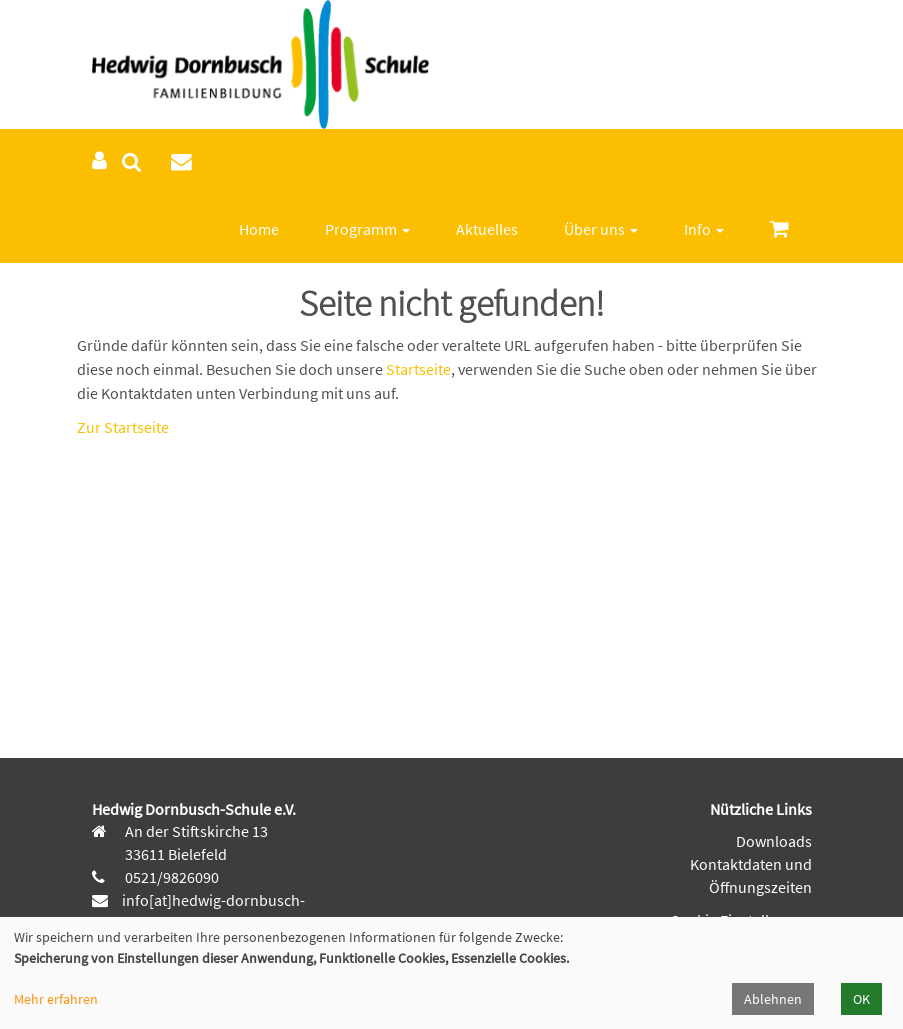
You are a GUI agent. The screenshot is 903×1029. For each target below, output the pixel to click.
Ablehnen (773, 999)
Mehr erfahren (56, 999)
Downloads (774, 841)
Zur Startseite (123, 427)
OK (861, 999)
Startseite (418, 369)
